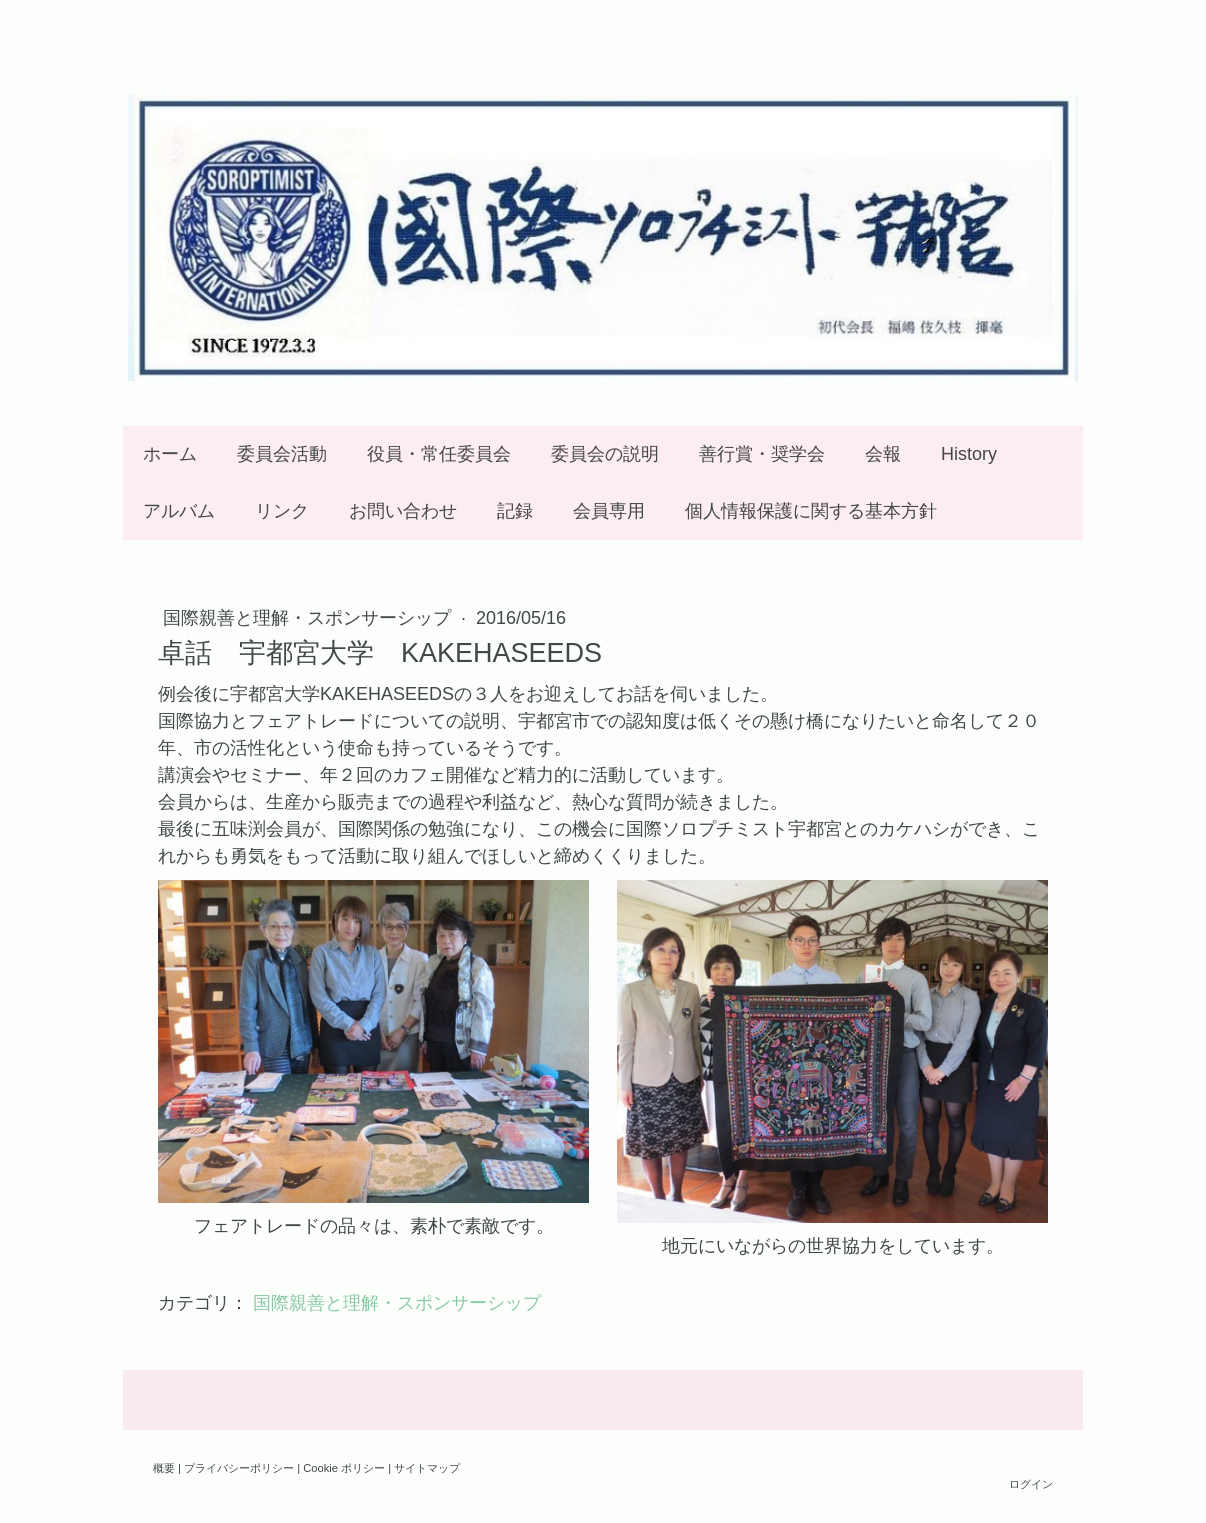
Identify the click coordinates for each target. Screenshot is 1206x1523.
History (969, 454)
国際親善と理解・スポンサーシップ (309, 618)
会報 (883, 454)
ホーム (170, 454)
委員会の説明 (605, 454)
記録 (515, 511)
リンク (282, 511)
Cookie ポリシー (344, 1468)
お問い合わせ (403, 511)
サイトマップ (427, 1468)
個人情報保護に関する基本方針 (811, 511)
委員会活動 (282, 454)
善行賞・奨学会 (762, 454)
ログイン (1031, 1484)
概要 (164, 1468)
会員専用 (609, 511)
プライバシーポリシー (239, 1468)
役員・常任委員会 (439, 454)
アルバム (179, 511)
